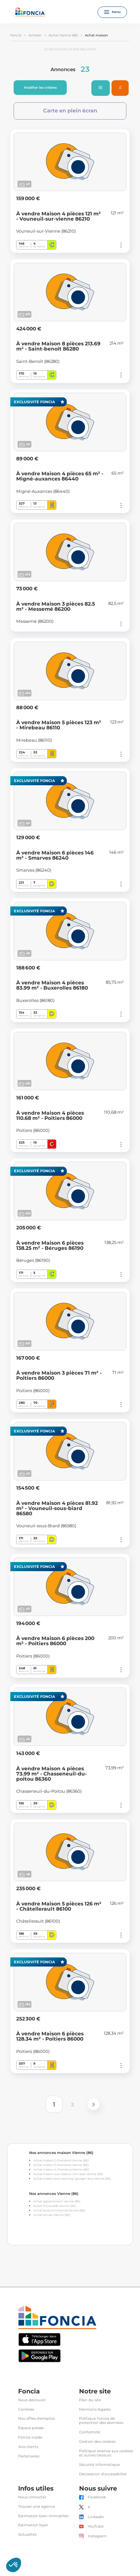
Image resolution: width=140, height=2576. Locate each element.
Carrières (26, 2409)
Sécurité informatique (99, 2465)
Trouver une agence (36, 2507)
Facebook (97, 2497)
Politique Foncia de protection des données (101, 2420)
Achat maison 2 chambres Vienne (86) (61, 2160)
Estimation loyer (33, 2525)
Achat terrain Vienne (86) (51, 2215)
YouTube (96, 2526)
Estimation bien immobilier (43, 2516)
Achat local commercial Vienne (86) (59, 2210)
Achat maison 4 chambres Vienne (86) (61, 2169)
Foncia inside (30, 2437)
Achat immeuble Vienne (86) (54, 2206)
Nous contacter (32, 2497)
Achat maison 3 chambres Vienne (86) (61, 2165)
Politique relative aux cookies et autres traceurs (106, 2453)
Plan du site (90, 2400)
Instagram (97, 2536)
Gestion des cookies (97, 2442)
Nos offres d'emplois (36, 2418)
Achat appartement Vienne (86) (56, 2201)
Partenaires (28, 2456)
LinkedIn (96, 2517)
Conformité (89, 2432)
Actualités (27, 2534)
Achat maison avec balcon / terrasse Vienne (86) (68, 2174)
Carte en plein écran (70, 111)
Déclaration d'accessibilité (102, 2474)
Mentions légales (95, 2409)
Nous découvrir (32, 2400)
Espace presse (31, 2428)
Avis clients (28, 2447)
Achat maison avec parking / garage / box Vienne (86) (72, 2178)
